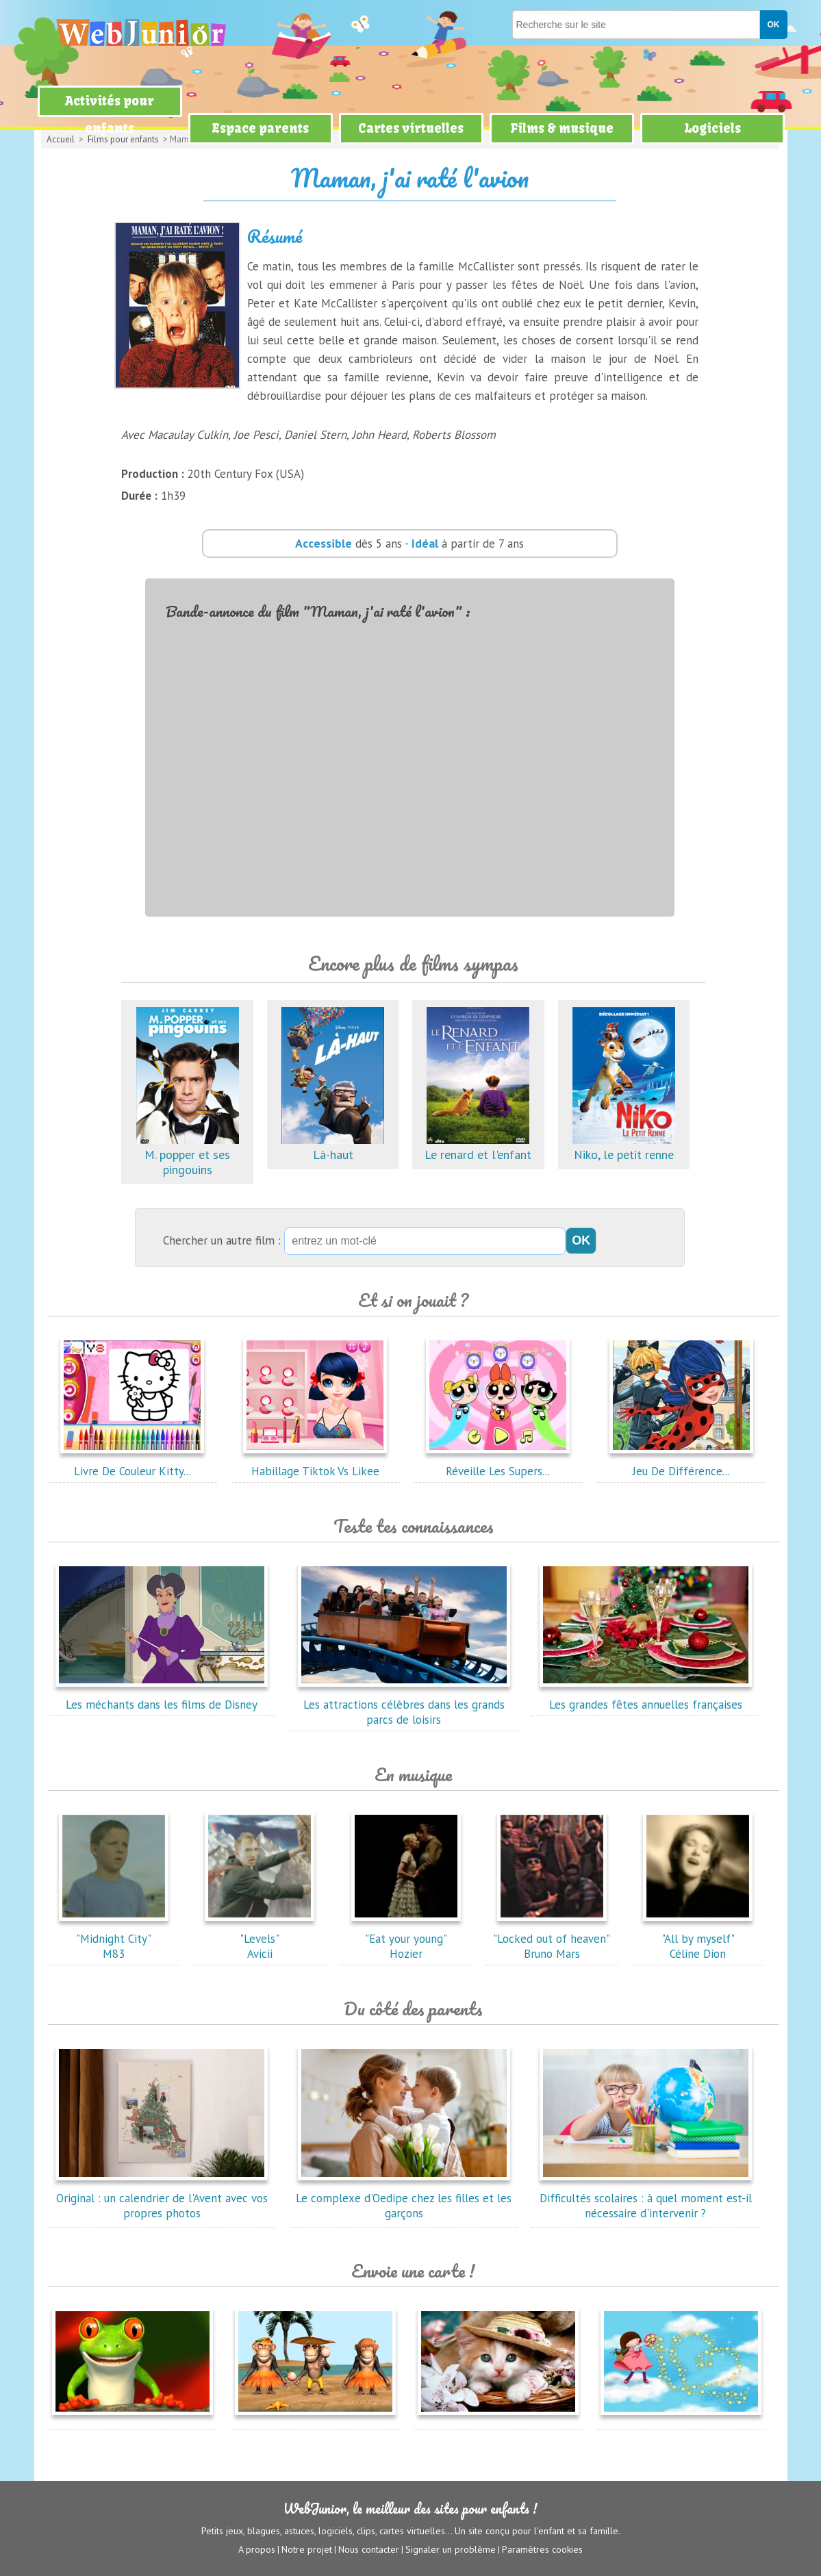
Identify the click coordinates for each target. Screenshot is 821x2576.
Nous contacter (368, 2549)
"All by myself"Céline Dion (698, 1938)
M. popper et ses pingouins (187, 1154)
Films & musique (562, 128)
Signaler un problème (450, 2549)
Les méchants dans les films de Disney (161, 1697)
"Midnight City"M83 (113, 1938)
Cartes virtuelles (411, 128)
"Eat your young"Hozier (406, 1938)
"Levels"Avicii (259, 1938)
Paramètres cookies (542, 2549)
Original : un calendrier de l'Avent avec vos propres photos (161, 2198)
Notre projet (306, 2549)
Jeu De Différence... (681, 1464)
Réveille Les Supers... (498, 1464)
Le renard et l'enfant (478, 1147)
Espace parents (260, 128)
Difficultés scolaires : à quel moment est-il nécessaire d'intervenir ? (646, 2198)
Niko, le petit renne (623, 1147)
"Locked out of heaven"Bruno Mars (551, 1938)
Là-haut (332, 1147)
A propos (256, 2549)
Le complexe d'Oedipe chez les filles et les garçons (403, 2198)
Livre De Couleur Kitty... (132, 1464)
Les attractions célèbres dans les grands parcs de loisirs (404, 1704)
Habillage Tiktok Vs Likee (315, 1464)
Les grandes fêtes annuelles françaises (646, 1697)
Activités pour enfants (109, 114)
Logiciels (712, 128)
